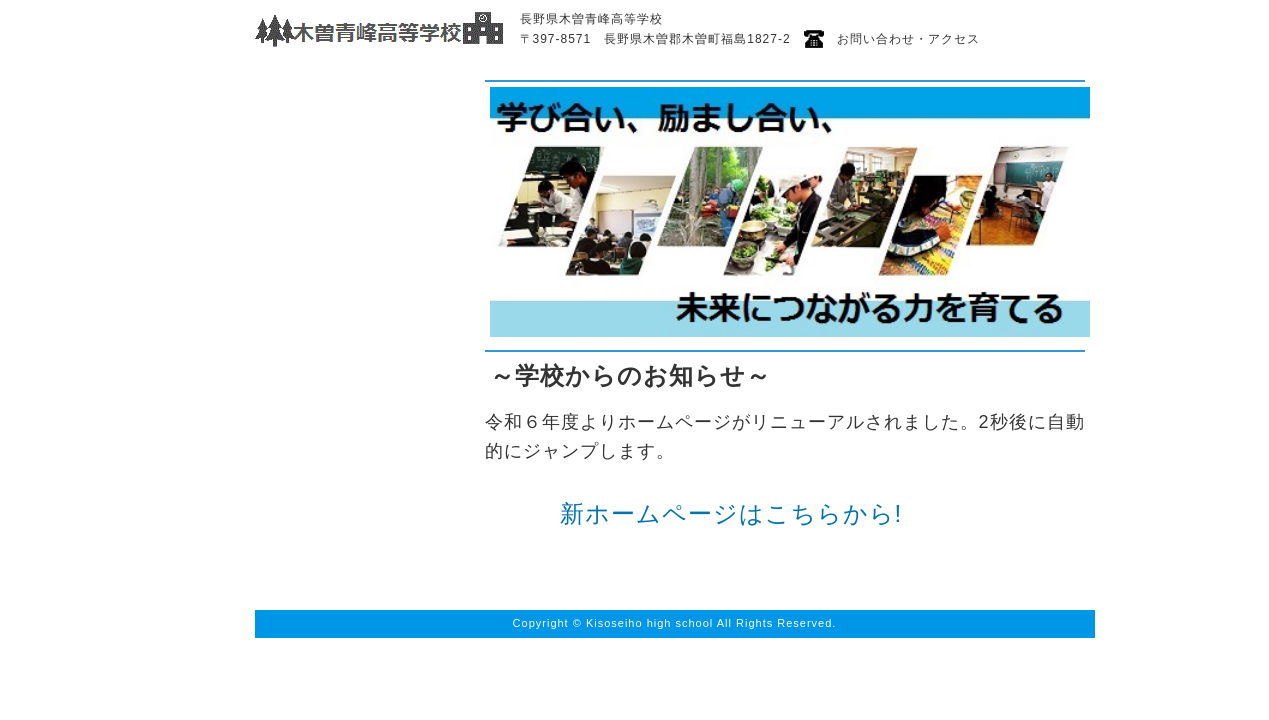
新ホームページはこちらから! (731, 513)
